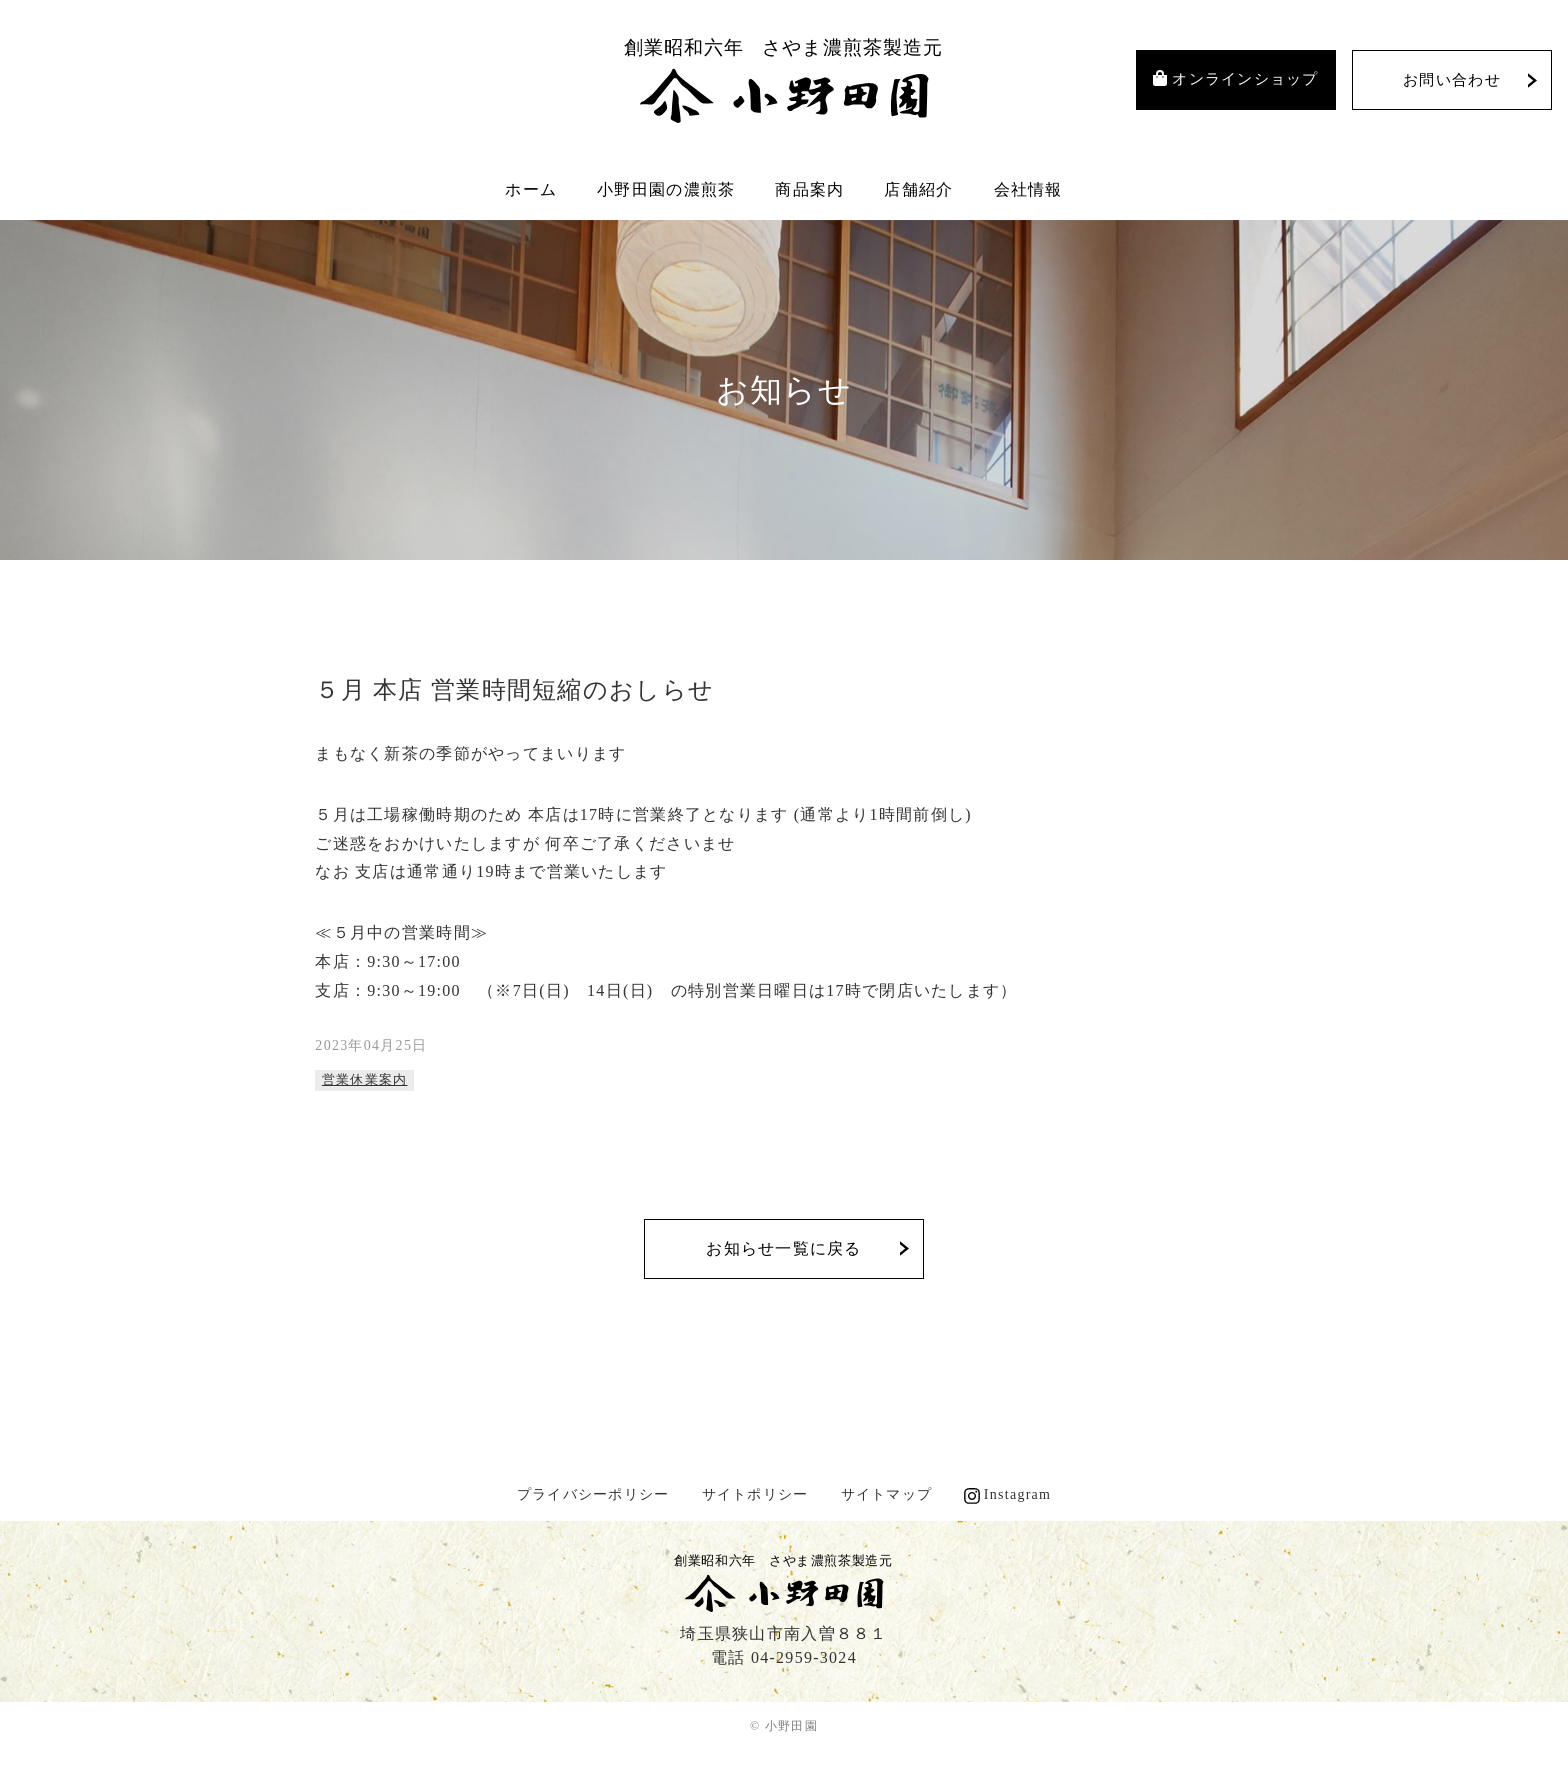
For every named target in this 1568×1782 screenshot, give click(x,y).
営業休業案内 (365, 1079)
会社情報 (1028, 189)
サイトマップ (887, 1494)
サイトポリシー (755, 1494)
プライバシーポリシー (593, 1494)
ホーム (531, 189)
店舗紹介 (918, 189)
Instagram (1018, 1494)
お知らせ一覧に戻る (784, 1248)
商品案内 (809, 189)
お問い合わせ (1452, 80)
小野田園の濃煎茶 (666, 189)
